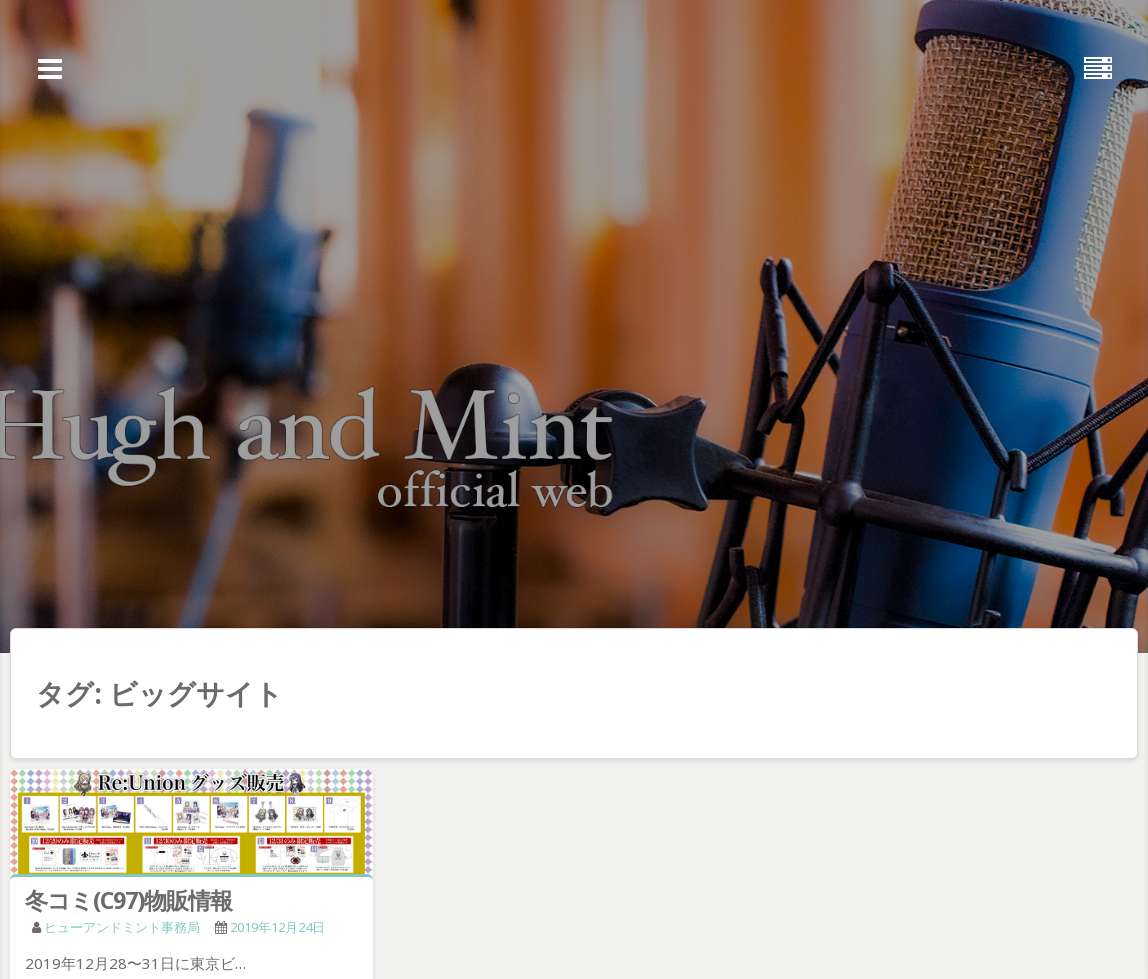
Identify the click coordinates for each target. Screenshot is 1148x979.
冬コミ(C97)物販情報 (128, 900)
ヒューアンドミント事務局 (122, 927)
